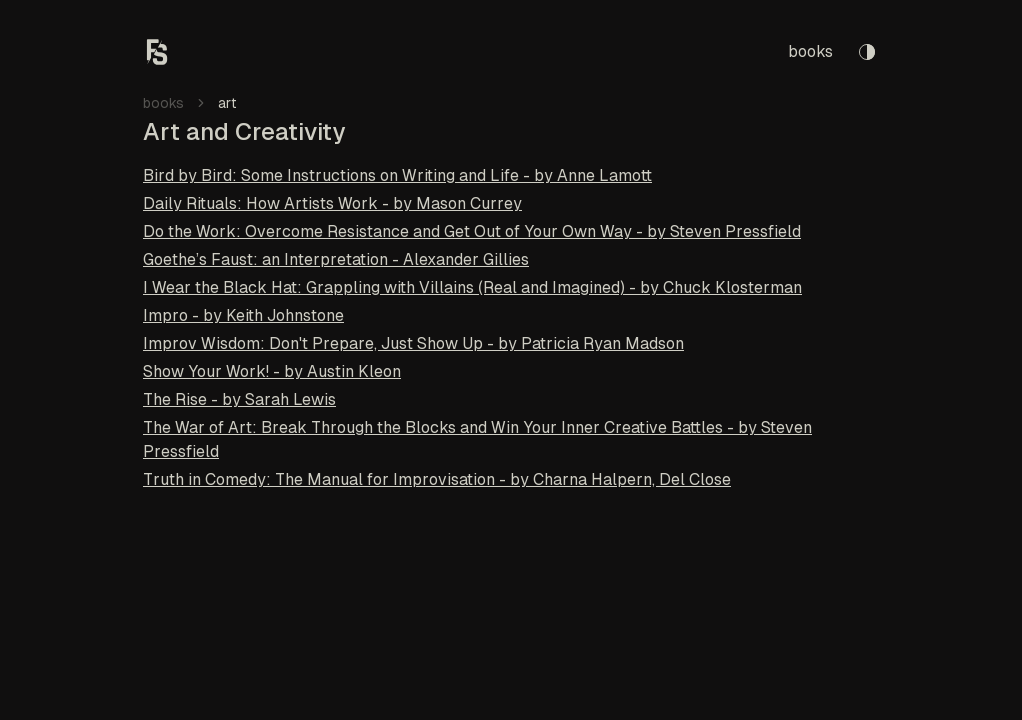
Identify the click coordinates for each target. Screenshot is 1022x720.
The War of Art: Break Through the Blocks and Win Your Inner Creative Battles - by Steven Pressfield (477, 439)
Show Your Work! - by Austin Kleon (272, 371)
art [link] (227, 103)
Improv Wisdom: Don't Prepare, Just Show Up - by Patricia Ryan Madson (413, 343)
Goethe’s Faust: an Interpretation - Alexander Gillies (336, 259)
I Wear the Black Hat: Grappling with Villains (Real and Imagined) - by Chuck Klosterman (472, 287)
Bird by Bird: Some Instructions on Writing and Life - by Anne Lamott (397, 175)
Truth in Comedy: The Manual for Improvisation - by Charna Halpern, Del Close (437, 479)
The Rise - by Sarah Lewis (239, 399)
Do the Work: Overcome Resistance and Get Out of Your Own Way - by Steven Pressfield (472, 231)
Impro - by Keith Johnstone (243, 315)
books (810, 51)
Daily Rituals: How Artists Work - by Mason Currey (332, 203)
